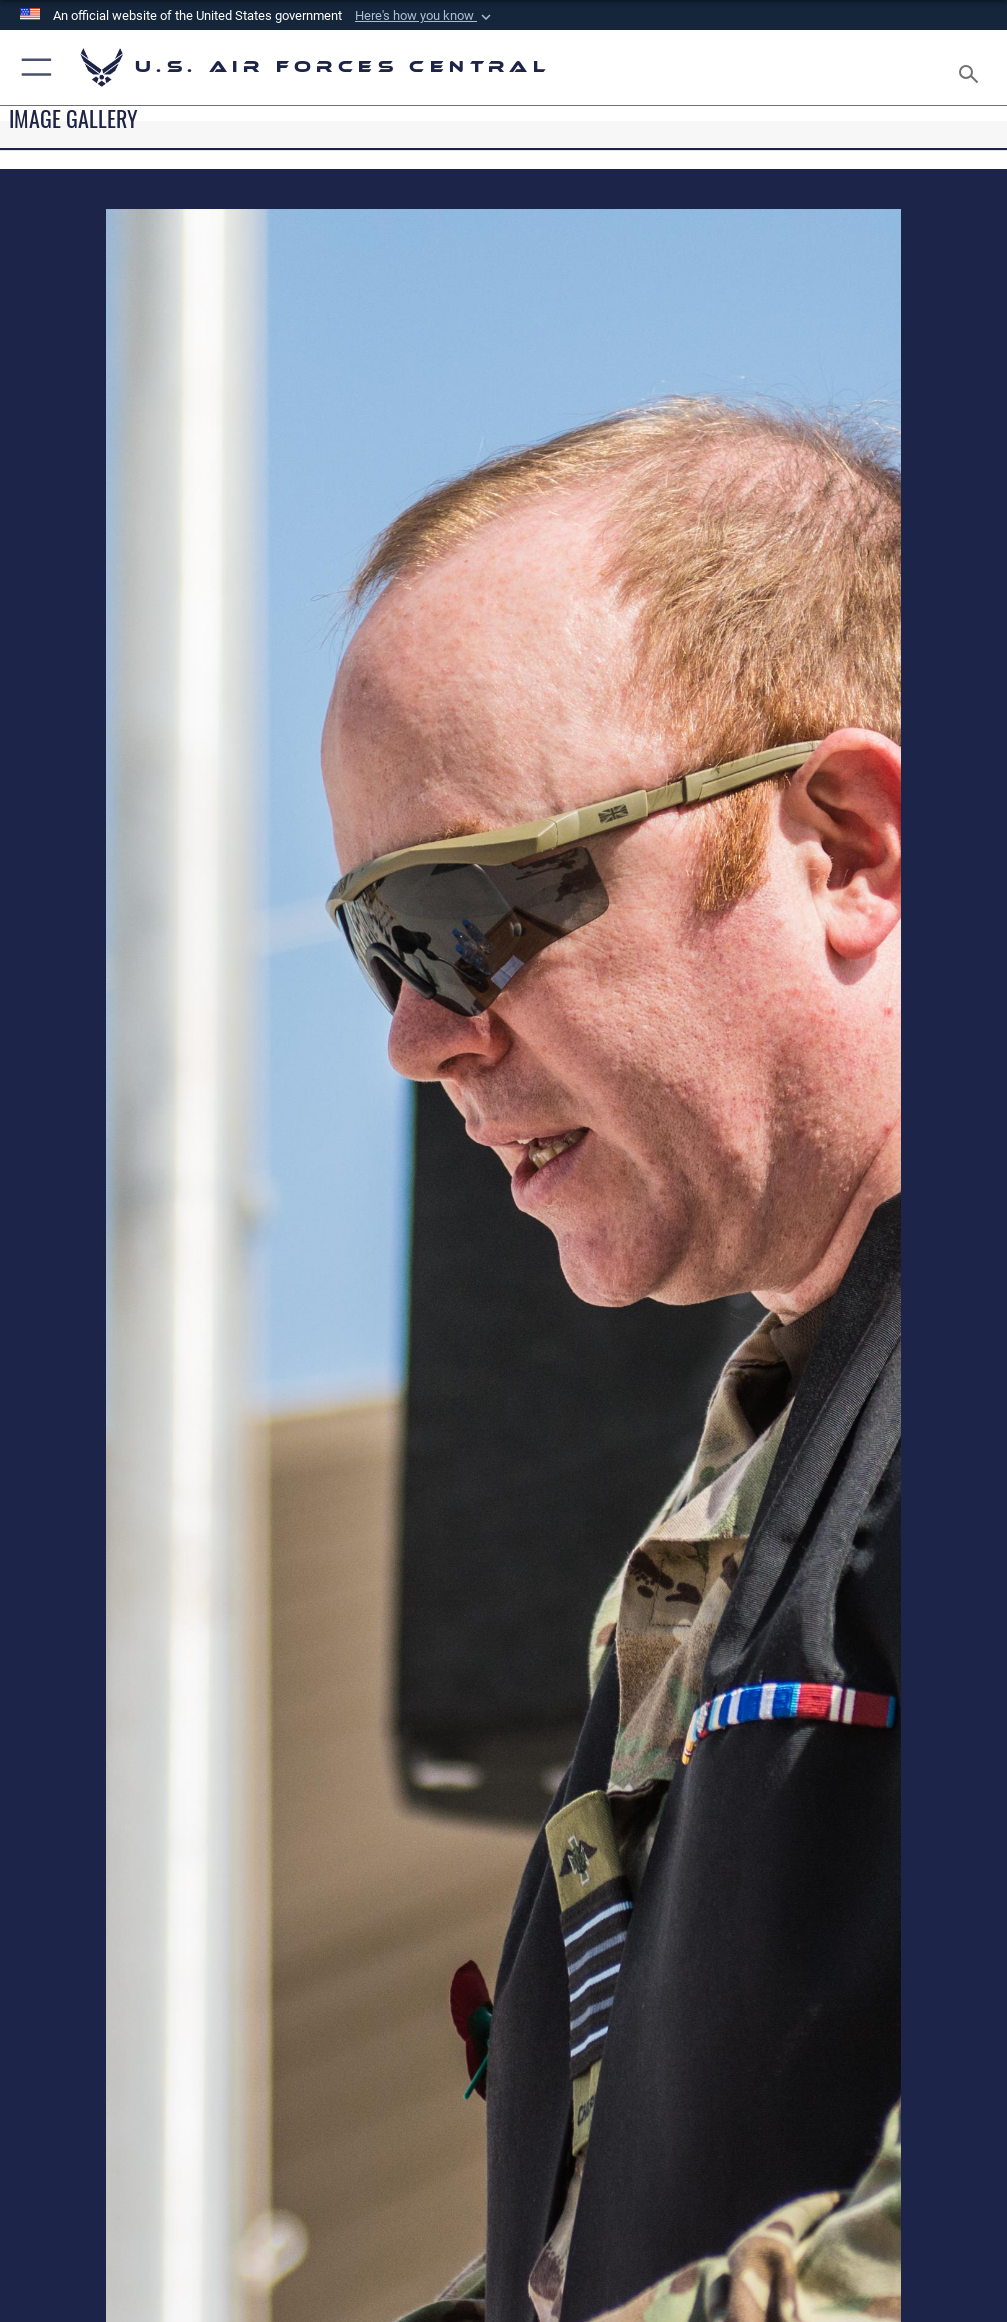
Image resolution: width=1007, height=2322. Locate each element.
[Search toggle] (973, 67)
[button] (425, 16)
